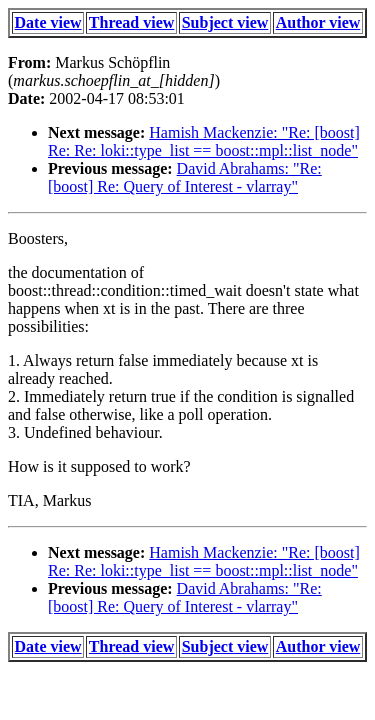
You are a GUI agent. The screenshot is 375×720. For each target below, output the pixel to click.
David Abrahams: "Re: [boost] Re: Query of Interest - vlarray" (185, 177)
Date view (48, 22)
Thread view (131, 22)
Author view (318, 22)
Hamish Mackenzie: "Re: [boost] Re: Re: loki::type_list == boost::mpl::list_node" (204, 141)
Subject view (225, 22)
